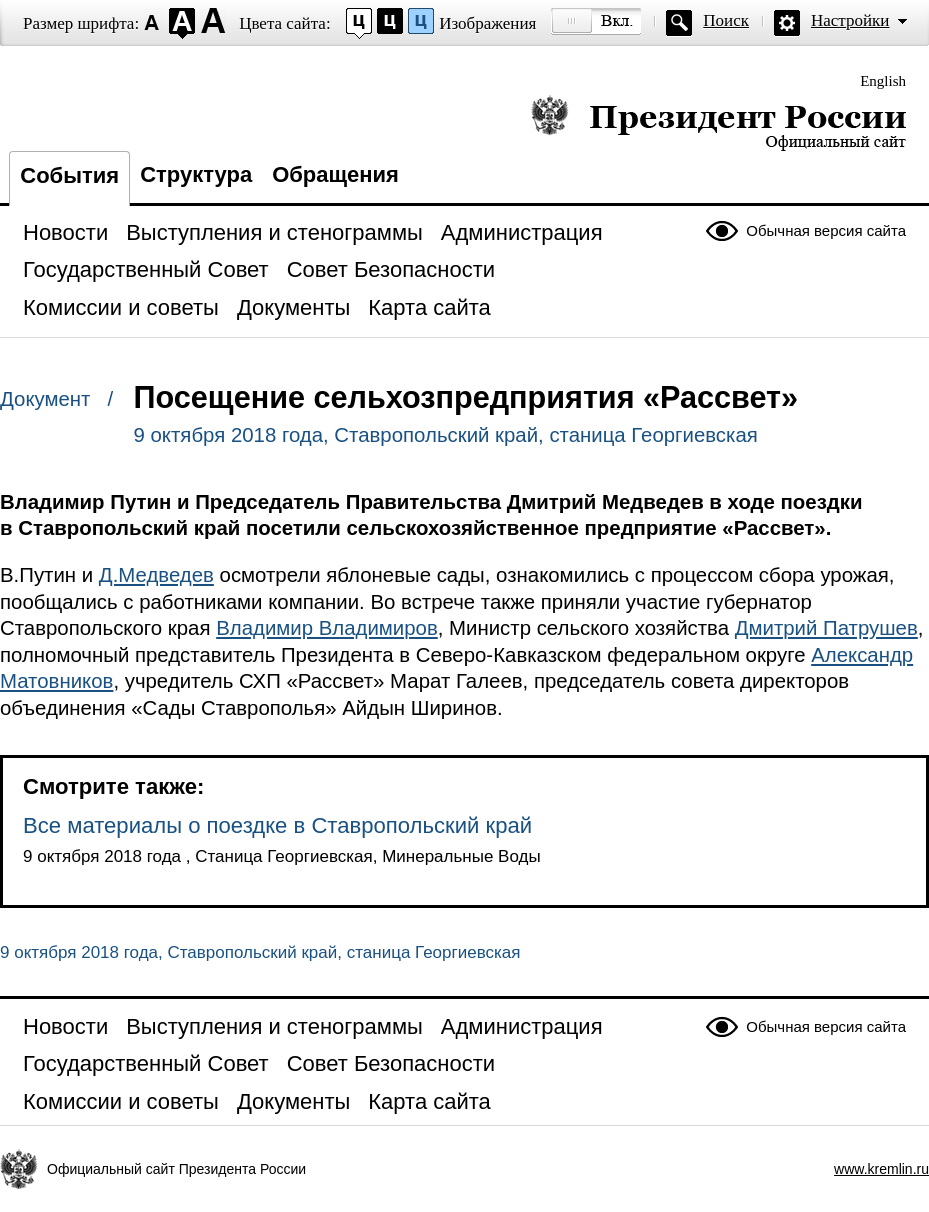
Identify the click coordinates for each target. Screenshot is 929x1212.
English (883, 81)
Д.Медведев (156, 575)
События (69, 175)
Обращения (335, 174)
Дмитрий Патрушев (826, 628)
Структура (196, 174)
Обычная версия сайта (826, 230)
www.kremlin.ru (881, 1169)
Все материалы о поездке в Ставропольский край (277, 825)
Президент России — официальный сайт (718, 122)
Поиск (726, 20)
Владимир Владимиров (327, 628)
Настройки (850, 20)
